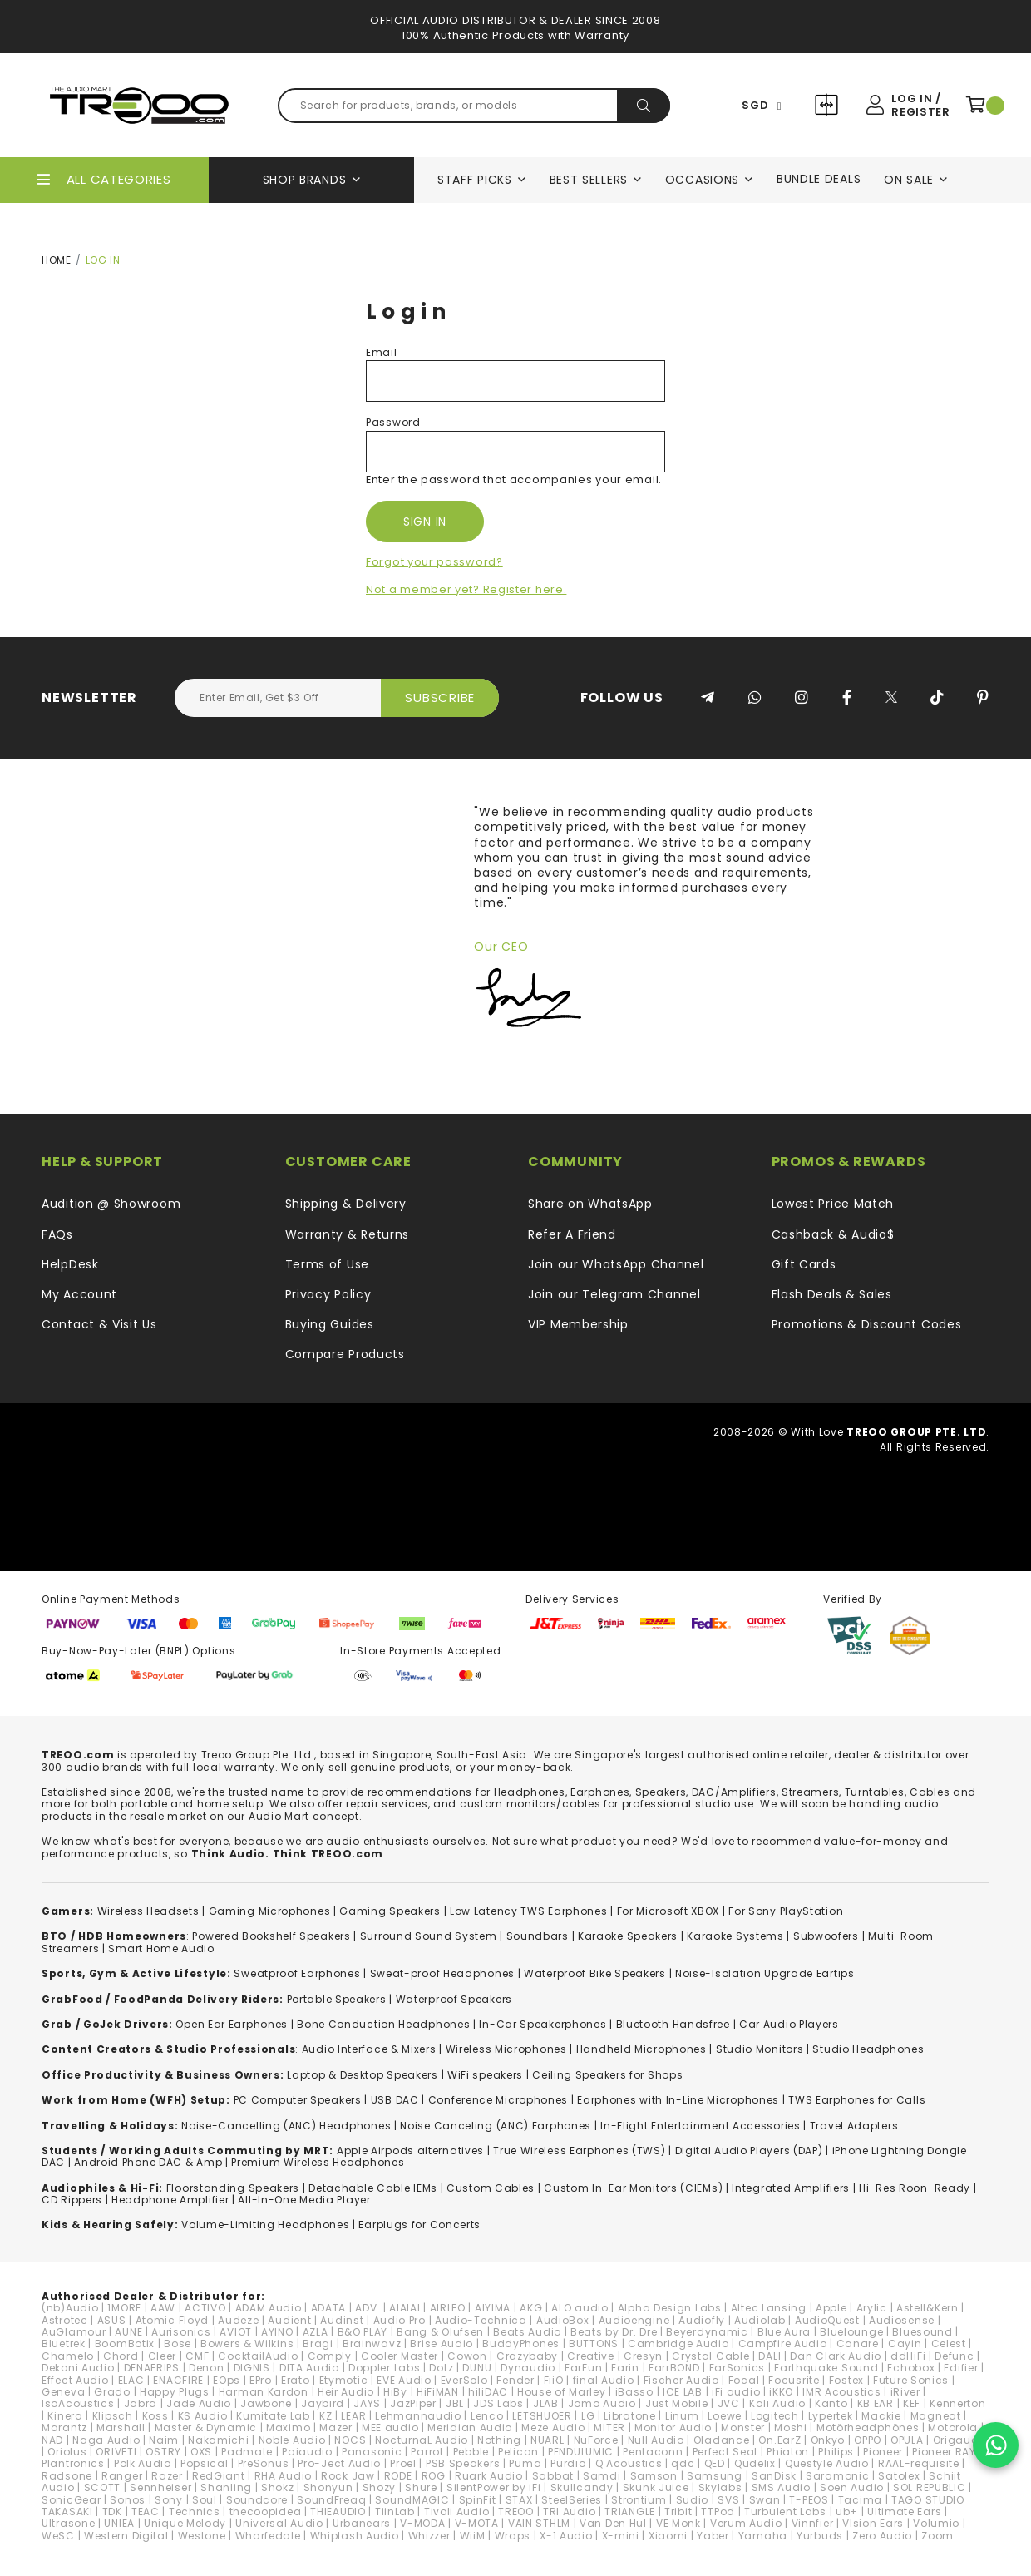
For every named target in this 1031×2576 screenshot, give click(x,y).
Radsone (67, 2476)
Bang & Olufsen (440, 2332)
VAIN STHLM (539, 2523)
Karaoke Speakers (628, 1936)
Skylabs (720, 2487)
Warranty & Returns (347, 1234)
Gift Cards (804, 1264)
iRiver (905, 2392)
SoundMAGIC (412, 2500)
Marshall (121, 2427)
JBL (455, 2403)
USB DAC (395, 2100)
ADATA (329, 2308)
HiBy (395, 2392)
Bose (177, 2343)
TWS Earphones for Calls (856, 2100)
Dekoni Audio (78, 2368)
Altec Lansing (769, 2308)
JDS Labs (498, 2403)
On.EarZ (779, 2440)
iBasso (634, 2392)
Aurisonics (180, 2332)
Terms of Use (327, 1264)
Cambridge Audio (678, 2343)
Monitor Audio (673, 2427)
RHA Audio (283, 2476)
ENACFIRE (178, 2380)
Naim (164, 2440)
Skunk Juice (656, 2487)
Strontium (638, 2500)
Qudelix (755, 2463)
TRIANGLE (629, 2511)
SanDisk (774, 2476)
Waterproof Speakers (454, 1999)
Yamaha (762, 2536)
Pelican (518, 2452)
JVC (729, 2403)
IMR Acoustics (841, 2392)
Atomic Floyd (172, 2320)
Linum (682, 2416)
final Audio (603, 2380)
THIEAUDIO (337, 2511)
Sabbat (553, 2476)
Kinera (64, 2416)
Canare (857, 2343)
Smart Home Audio (161, 1948)
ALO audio (579, 2308)
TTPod (718, 2511)
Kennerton (957, 2403)
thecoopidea (265, 2511)
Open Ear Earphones (231, 2024)
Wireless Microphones (506, 2049)
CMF (197, 2356)
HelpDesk (70, 1264)
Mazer (336, 2427)
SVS (728, 2500)
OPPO (867, 2440)
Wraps (513, 2536)
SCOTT (102, 2487)
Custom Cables (490, 2188)
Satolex (899, 2476)
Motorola (953, 2427)
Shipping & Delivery (346, 1203)
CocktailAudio (258, 2356)
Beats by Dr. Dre (613, 2332)
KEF (911, 2403)
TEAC (145, 2511)
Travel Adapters (854, 2126)
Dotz (441, 2368)
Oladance (721, 2440)
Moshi (790, 2427)
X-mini (620, 2536)
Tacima (860, 2500)
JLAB (546, 2403)
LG (587, 2416)
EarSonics (737, 2368)
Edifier (961, 2368)
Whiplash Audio (354, 2536)
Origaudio (961, 2440)
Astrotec (65, 2320)
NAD (52, 2440)
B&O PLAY (363, 2332)
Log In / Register (920, 105)
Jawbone (266, 2403)
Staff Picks (474, 179)
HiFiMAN (438, 2392)
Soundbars (537, 1936)
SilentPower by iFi (493, 2487)
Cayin (905, 2343)
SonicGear (71, 2500)
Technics (194, 2511)
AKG (531, 2308)
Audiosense (902, 2320)
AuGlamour (74, 2332)
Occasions (702, 179)
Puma (525, 2463)
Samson (654, 2476)
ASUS (111, 2320)
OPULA (907, 2440)
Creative (590, 2356)
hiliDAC (488, 2392)
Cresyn (643, 2356)
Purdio (567, 2463)
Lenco (487, 2416)
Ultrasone (68, 2523)
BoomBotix (125, 2343)
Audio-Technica (481, 2320)
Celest (948, 2343)
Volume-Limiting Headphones (265, 2225)
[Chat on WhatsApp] (996, 2445)
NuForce (596, 2440)
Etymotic (343, 2380)
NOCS (350, 2440)
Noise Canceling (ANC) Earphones (495, 2126)
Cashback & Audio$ (833, 1234)
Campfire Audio (782, 2343)
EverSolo (464, 2380)
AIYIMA (493, 2308)
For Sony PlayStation (785, 1911)
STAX (519, 2500)
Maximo (288, 2427)
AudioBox (562, 2320)
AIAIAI (404, 2308)
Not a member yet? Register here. (466, 589)
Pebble (471, 2452)
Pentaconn (653, 2452)
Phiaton (788, 2452)
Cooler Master (399, 2356)
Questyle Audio (827, 2463)
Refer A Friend (572, 1234)
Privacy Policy (328, 1294)
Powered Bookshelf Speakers (271, 1936)
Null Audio (656, 2440)
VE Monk (678, 2523)
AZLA (315, 2332)
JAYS (367, 2403)
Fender (515, 2380)
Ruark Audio (489, 2476)
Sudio (692, 2500)
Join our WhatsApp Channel (616, 1264)
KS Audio (203, 2416)
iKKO (781, 2392)
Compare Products (829, 107)
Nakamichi (218, 2440)
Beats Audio (527, 2332)
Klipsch (112, 2416)
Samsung (714, 2476)
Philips (836, 2452)
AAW (162, 2308)
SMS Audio (781, 2487)
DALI (769, 2356)
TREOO (516, 2511)
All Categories (119, 179)
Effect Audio (75, 2380)
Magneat (935, 2416)
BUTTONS (594, 2343)
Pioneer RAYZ (947, 2452)
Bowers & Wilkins (247, 2343)
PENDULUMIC (581, 2452)
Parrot (427, 2452)
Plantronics (73, 2463)
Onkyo (828, 2440)
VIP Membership (578, 1324)
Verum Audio (746, 2523)
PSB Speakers (463, 2463)
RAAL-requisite (918, 2463)
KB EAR (875, 2403)
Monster (743, 2427)
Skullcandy (582, 2487)
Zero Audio (882, 2536)
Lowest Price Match (833, 1203)
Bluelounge (851, 2332)
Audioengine (634, 2320)
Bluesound (922, 2332)
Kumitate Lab (272, 2416)
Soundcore (257, 2500)
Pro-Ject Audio (339, 2463)
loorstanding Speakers (235, 2188)
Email (381, 352)
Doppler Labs (384, 2368)
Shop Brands (305, 179)
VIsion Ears (873, 2523)
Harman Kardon (263, 2392)
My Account (79, 1294)
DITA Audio (309, 2368)
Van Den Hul (613, 2523)
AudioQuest (827, 2320)
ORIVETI (116, 2452)
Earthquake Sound (826, 2368)
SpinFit (477, 2500)
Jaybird (322, 2403)
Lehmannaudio (418, 2416)
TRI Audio (569, 2511)
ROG (434, 2476)
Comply (330, 2356)
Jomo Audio (602, 2403)
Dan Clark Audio (835, 2356)
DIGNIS (252, 2368)
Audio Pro (399, 2320)
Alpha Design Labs (670, 2308)
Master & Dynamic (206, 2427)
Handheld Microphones (641, 2049)
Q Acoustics (629, 2463)
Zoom (937, 2536)
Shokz (277, 2487)
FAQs (57, 1234)
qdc (682, 2463)
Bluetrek (64, 2343)
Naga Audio (106, 2440)
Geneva (63, 2392)
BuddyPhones (521, 2343)
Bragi (318, 2343)
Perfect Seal (725, 2452)
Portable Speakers (337, 1999)
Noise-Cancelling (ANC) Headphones (286, 2126)
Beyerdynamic (706, 2332)
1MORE (124, 2308)
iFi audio (736, 2392)
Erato (295, 2380)
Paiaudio (307, 2452)
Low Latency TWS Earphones (529, 1911)
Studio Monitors (760, 2049)
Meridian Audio (469, 2427)
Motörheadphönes (868, 2427)
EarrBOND (674, 2368)
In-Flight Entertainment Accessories (700, 2126)
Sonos (128, 2500)
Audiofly (701, 2320)
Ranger (121, 2476)
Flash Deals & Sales (832, 1294)
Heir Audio (346, 2392)
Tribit (678, 2511)
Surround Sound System (428, 1936)
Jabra (141, 2403)
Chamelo (68, 2356)
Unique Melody (185, 2523)
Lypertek (830, 2416)
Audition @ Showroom (111, 1203)
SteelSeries (571, 2500)
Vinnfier (813, 2523)
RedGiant (218, 2476)
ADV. (367, 2308)
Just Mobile (676, 2403)
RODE (398, 2476)
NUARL (547, 2440)
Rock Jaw (348, 2476)
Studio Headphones (868, 2049)
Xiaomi (668, 2536)
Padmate (247, 2452)
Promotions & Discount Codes (867, 1324)
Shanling (226, 2487)
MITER (609, 2427)
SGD (755, 105)
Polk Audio (142, 2463)
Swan (765, 2500)
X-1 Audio (566, 2536)
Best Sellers (589, 179)
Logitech (775, 2416)
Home (57, 260)
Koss (155, 2416)
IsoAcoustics (78, 2403)
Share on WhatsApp (590, 1203)
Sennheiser (160, 2487)
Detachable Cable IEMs (372, 2188)
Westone (202, 2536)
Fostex (846, 2380)
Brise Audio (441, 2343)
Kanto (831, 2403)
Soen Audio (852, 2487)
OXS (201, 2452)
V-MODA (422, 2523)
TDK (112, 2511)
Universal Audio (279, 2523)
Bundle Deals (819, 179)
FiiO (554, 2380)
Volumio (936, 2523)
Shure (421, 2487)
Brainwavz (372, 2343)
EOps (226, 2380)
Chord (121, 2356)
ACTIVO (205, 2308)
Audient (289, 2320)
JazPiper (413, 2403)
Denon (206, 2368)
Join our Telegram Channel (614, 1294)
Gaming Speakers (390, 1911)
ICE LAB (683, 2392)
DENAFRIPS (152, 2368)
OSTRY (163, 2452)
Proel (403, 2463)
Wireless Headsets (148, 1911)
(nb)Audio (70, 2308)
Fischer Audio (681, 2380)
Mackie (880, 2416)
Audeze (238, 2320)
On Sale (909, 179)
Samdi (602, 2476)
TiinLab (395, 2511)
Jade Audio (198, 2403)
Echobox (911, 2368)
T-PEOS (808, 2500)
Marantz (64, 2427)
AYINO (277, 2332)
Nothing (499, 2440)
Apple (831, 2308)
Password (393, 422)
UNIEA (119, 2523)
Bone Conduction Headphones (383, 2024)
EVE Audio (404, 2380)
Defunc (954, 2356)
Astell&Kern (927, 2308)
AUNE (128, 2332)
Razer (167, 2476)
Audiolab (760, 2320)
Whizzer (429, 2536)
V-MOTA (477, 2523)
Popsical (204, 2463)
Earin (625, 2368)
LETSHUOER (541, 2416)
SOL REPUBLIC (929, 2487)
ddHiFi (907, 2356)
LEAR (353, 2416)
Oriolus (66, 2452)
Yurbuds (820, 2536)
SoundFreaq (331, 2500)
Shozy (380, 2487)
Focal (744, 2380)
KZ (325, 2416)
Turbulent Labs (785, 2511)
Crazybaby (527, 2356)
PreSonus (263, 2463)
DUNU (476, 2368)
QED (714, 2463)
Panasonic (372, 2452)
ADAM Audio (268, 2308)
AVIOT (236, 2332)
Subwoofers (826, 1936)
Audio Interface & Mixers (369, 2049)
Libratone (629, 2416)
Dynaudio (528, 2368)
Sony (169, 2500)
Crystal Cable (710, 2356)
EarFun (583, 2368)
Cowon (467, 2356)
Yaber (713, 2536)
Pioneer (883, 2452)
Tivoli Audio (456, 2511)
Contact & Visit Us (99, 1324)
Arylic (871, 2308)
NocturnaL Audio (421, 2440)
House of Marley (561, 2392)
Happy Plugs (175, 2392)
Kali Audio (777, 2403)
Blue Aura (784, 2332)
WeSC (58, 2536)
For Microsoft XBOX (668, 1911)
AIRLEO (448, 2308)
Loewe (725, 2416)
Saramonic (837, 2476)
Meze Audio (553, 2427)
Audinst (341, 2320)
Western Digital (126, 2536)
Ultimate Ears (904, 2511)
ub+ (847, 2511)
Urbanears (362, 2523)
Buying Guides (329, 1324)
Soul (204, 2500)
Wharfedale (268, 2536)
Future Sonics (911, 2380)
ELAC (131, 2380)
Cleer (162, 2356)
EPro (260, 2380)
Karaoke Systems (735, 1936)
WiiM (473, 2536)
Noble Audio (292, 2440)
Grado (112, 2392)
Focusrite (793, 2380)
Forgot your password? (434, 562)
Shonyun (328, 2487)
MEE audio (390, 2427)
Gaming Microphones (270, 1911)
